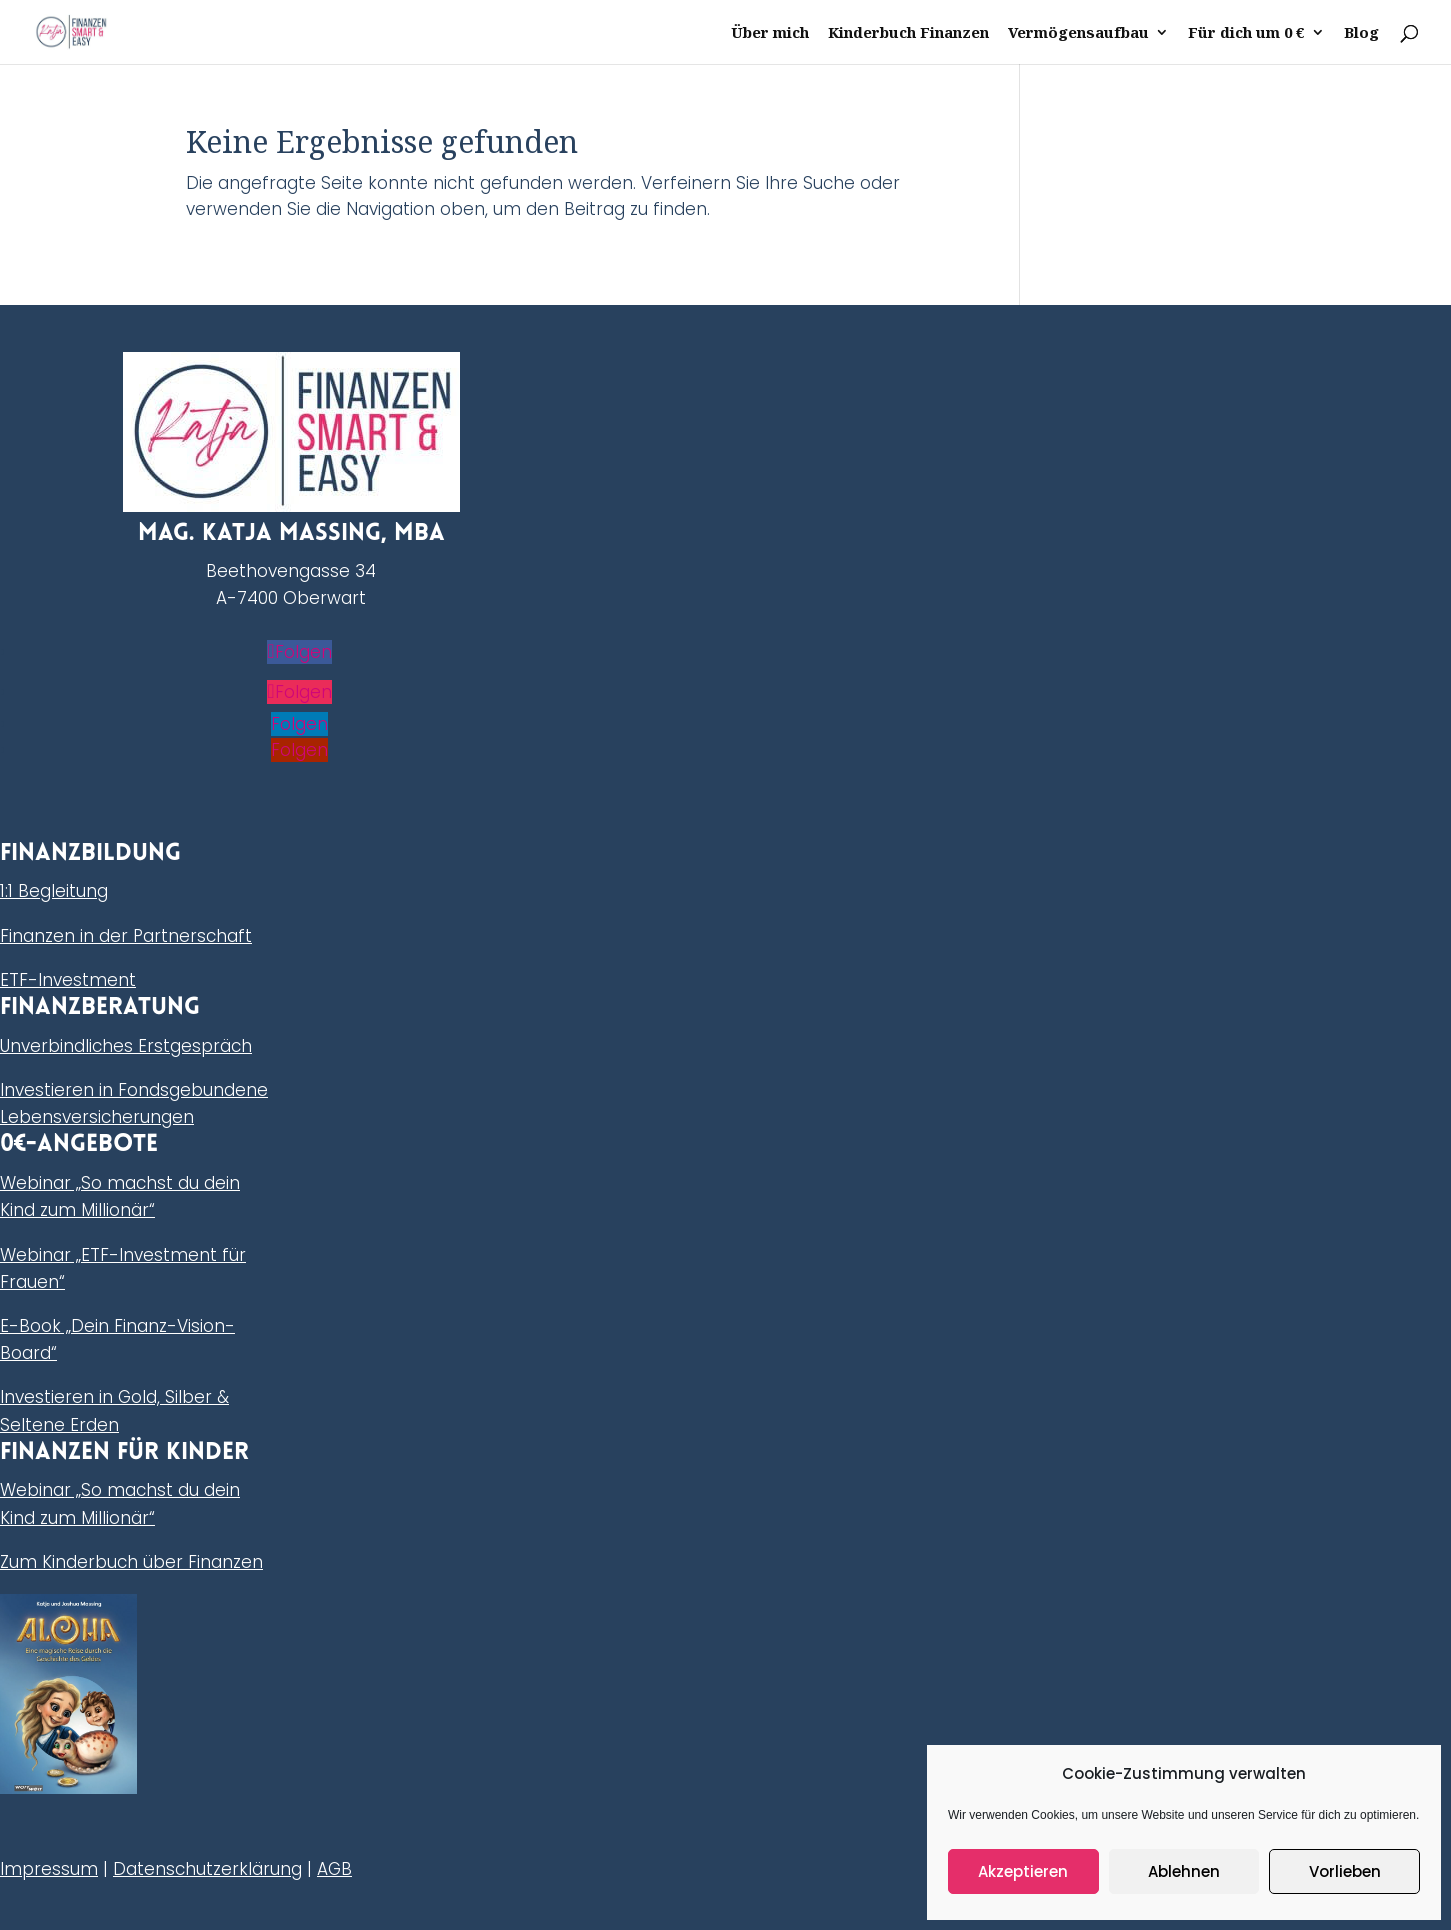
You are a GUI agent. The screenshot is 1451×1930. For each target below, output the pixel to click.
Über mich (770, 33)
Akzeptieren (1023, 1871)
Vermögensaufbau (1078, 33)
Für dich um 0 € (1246, 33)
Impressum (49, 1869)
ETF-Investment (68, 980)
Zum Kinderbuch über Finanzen (131, 1562)
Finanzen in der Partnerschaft (126, 936)
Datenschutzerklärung (207, 1869)
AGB (334, 1869)
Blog (1361, 33)
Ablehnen (1184, 1871)
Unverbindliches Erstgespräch (126, 1046)
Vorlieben (1345, 1871)
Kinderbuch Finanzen (908, 33)
